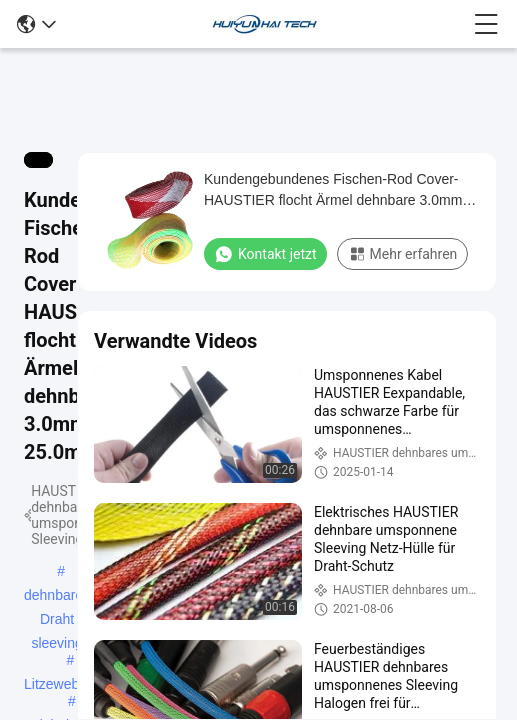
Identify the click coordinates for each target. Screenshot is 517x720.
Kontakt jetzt (265, 254)
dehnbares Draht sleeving (57, 597)
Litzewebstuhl (66, 684)
